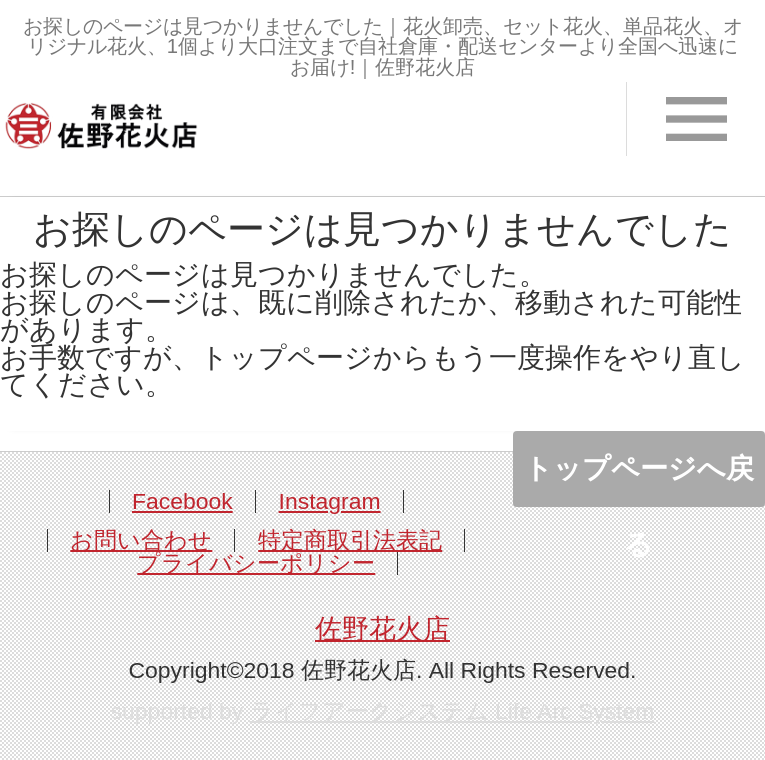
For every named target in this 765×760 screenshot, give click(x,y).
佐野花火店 (382, 629)
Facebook (182, 501)
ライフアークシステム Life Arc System (452, 711)
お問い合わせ (141, 540)
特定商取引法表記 (350, 540)
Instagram (330, 501)
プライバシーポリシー (256, 563)
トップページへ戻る (639, 480)
